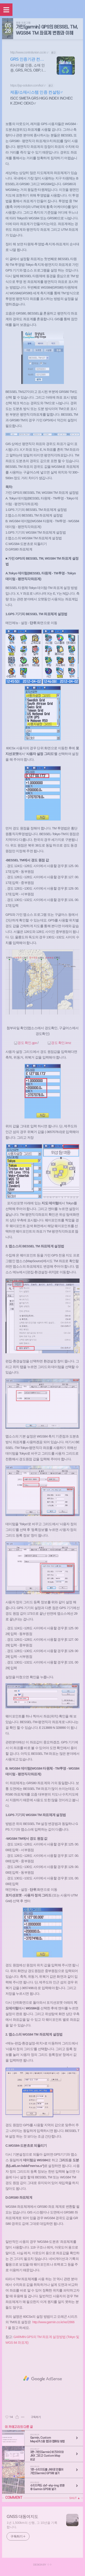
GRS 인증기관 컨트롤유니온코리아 (27, 59)
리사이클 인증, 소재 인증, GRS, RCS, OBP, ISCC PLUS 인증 (28, 68)
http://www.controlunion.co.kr (28, 52)
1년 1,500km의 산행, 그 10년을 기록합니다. (32, 2525)
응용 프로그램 (23, 22)
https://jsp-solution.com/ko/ (26, 85)
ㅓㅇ (49, 2564)
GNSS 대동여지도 (22, 2516)
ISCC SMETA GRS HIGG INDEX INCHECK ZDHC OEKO (41, 100)
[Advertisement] (42, 2378)
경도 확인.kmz (59, 1043)
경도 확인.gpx (25, 1043)
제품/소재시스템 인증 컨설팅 (35, 92)
